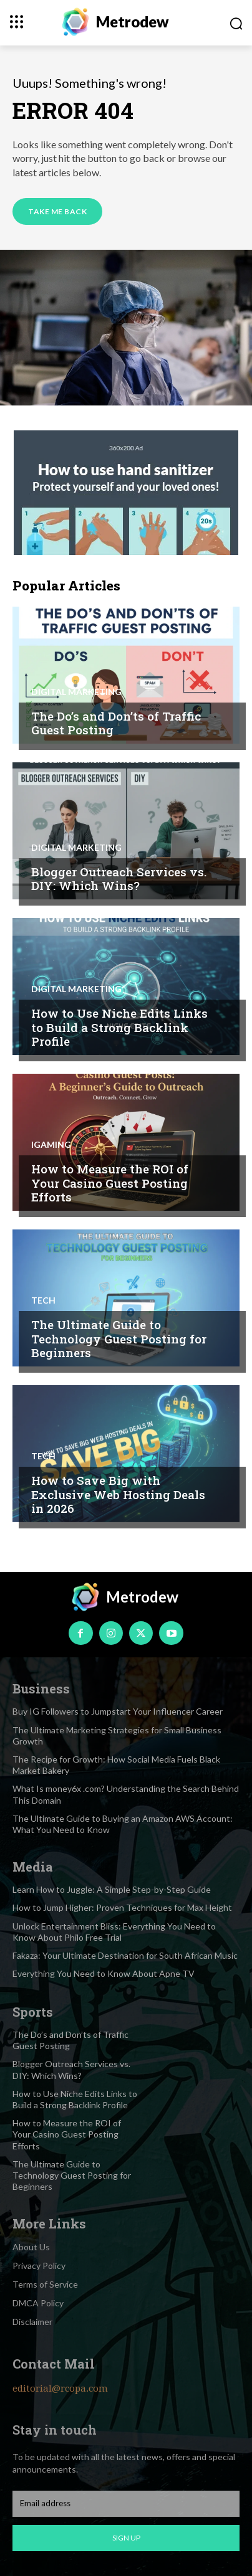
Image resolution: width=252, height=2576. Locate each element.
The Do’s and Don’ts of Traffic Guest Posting (116, 723)
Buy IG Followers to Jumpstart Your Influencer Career (117, 1711)
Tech (43, 1300)
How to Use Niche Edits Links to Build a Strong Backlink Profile (119, 1027)
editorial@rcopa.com (60, 2388)
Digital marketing (76, 692)
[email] (126, 2504)
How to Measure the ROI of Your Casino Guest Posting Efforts (109, 1183)
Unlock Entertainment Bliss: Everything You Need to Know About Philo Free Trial (114, 1932)
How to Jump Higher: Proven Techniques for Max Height (122, 1907)
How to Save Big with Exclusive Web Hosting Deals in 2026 (118, 1494)
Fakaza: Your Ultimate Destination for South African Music (125, 1955)
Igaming (51, 1144)
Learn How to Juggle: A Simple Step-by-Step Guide (111, 1889)
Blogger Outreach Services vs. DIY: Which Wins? (118, 879)
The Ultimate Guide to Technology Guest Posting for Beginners (118, 1339)
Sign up (126, 2537)
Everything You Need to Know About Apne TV (103, 1973)
